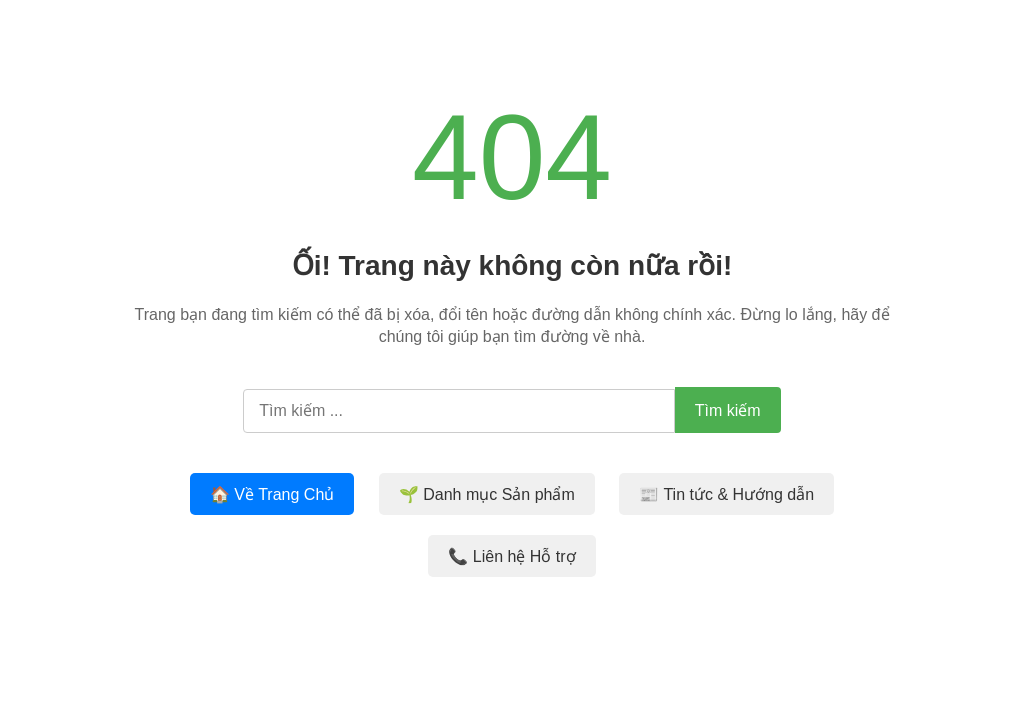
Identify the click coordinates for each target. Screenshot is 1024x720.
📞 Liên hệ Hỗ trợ (511, 556)
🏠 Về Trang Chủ (272, 494)
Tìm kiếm (728, 410)
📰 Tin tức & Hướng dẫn (726, 494)
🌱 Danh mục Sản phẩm (487, 494)
